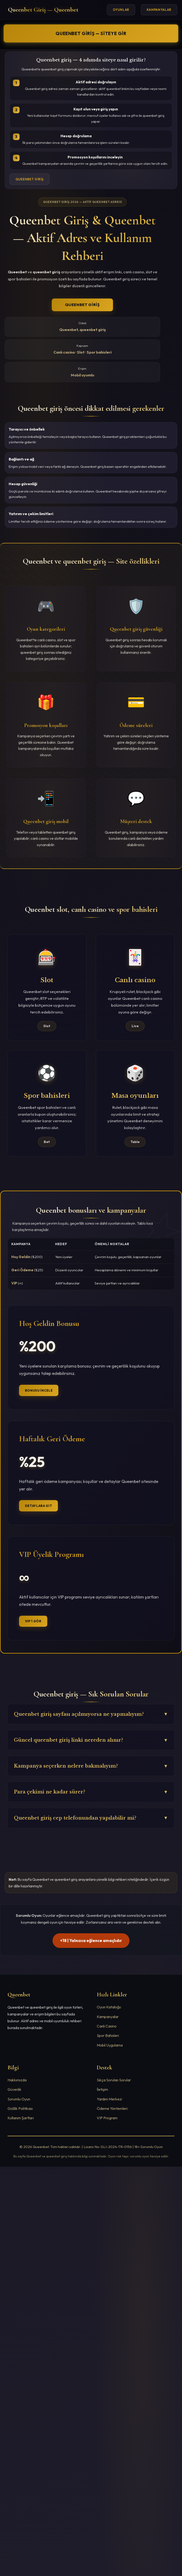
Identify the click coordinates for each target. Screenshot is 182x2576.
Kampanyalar (159, 10)
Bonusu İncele (39, 1390)
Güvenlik (14, 2089)
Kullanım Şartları (21, 2118)
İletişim (102, 2089)
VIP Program (107, 2118)
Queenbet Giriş (82, 304)
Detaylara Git (38, 1506)
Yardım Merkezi (109, 2099)
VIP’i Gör (33, 1621)
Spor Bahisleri (108, 2035)
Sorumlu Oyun (19, 2099)
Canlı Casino (107, 2026)
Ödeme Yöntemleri (112, 2108)
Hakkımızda (17, 2080)
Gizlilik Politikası (20, 2108)
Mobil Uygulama (110, 2045)
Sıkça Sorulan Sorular (114, 2080)
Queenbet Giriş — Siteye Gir (91, 33)
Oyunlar (121, 10)
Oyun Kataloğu (109, 2007)
